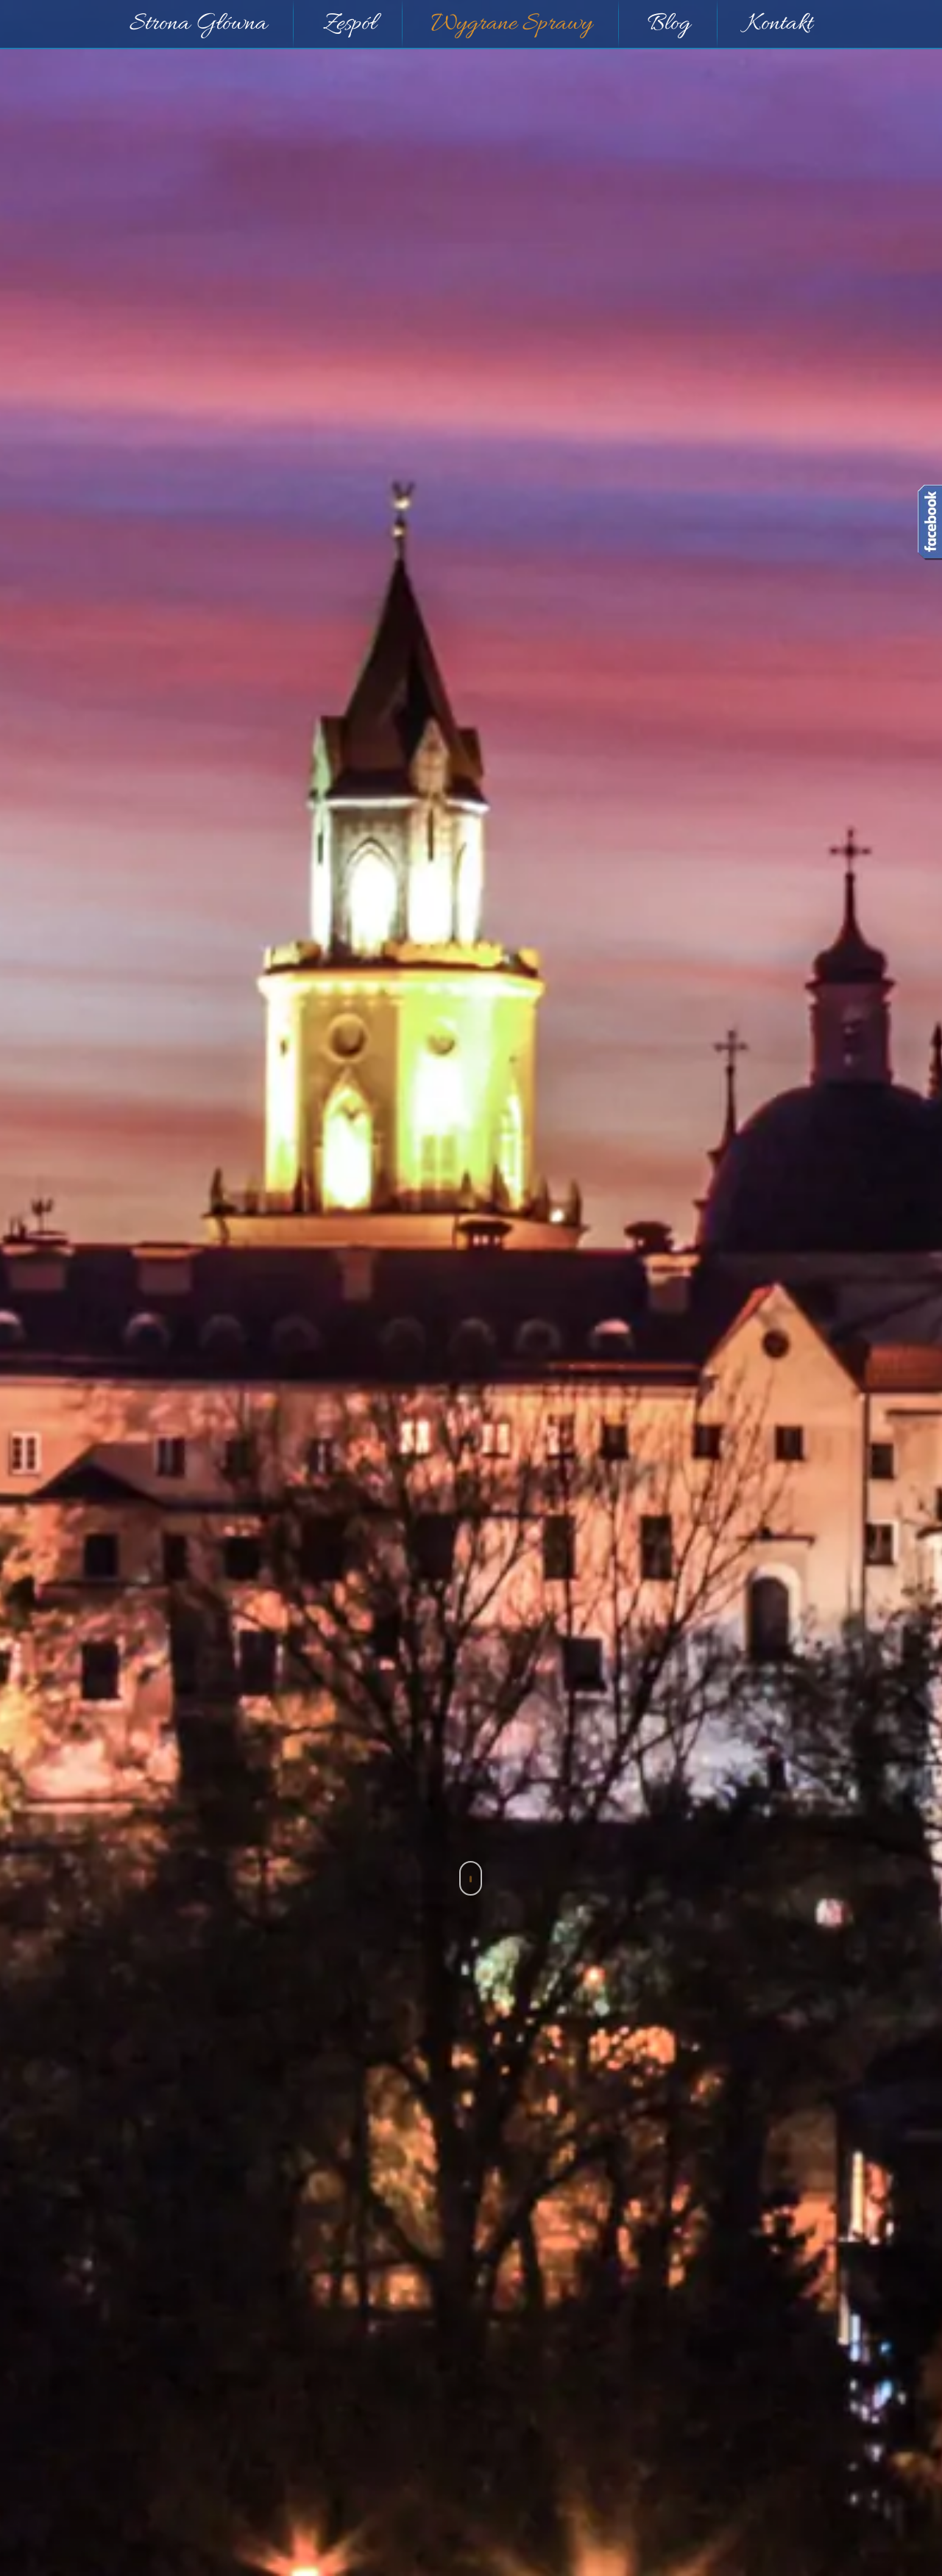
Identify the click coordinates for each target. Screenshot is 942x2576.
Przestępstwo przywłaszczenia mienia (498, 2075)
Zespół (349, 24)
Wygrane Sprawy (511, 24)
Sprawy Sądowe (471, 1832)
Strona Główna (198, 24)
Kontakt (779, 24)
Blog (669, 24)
